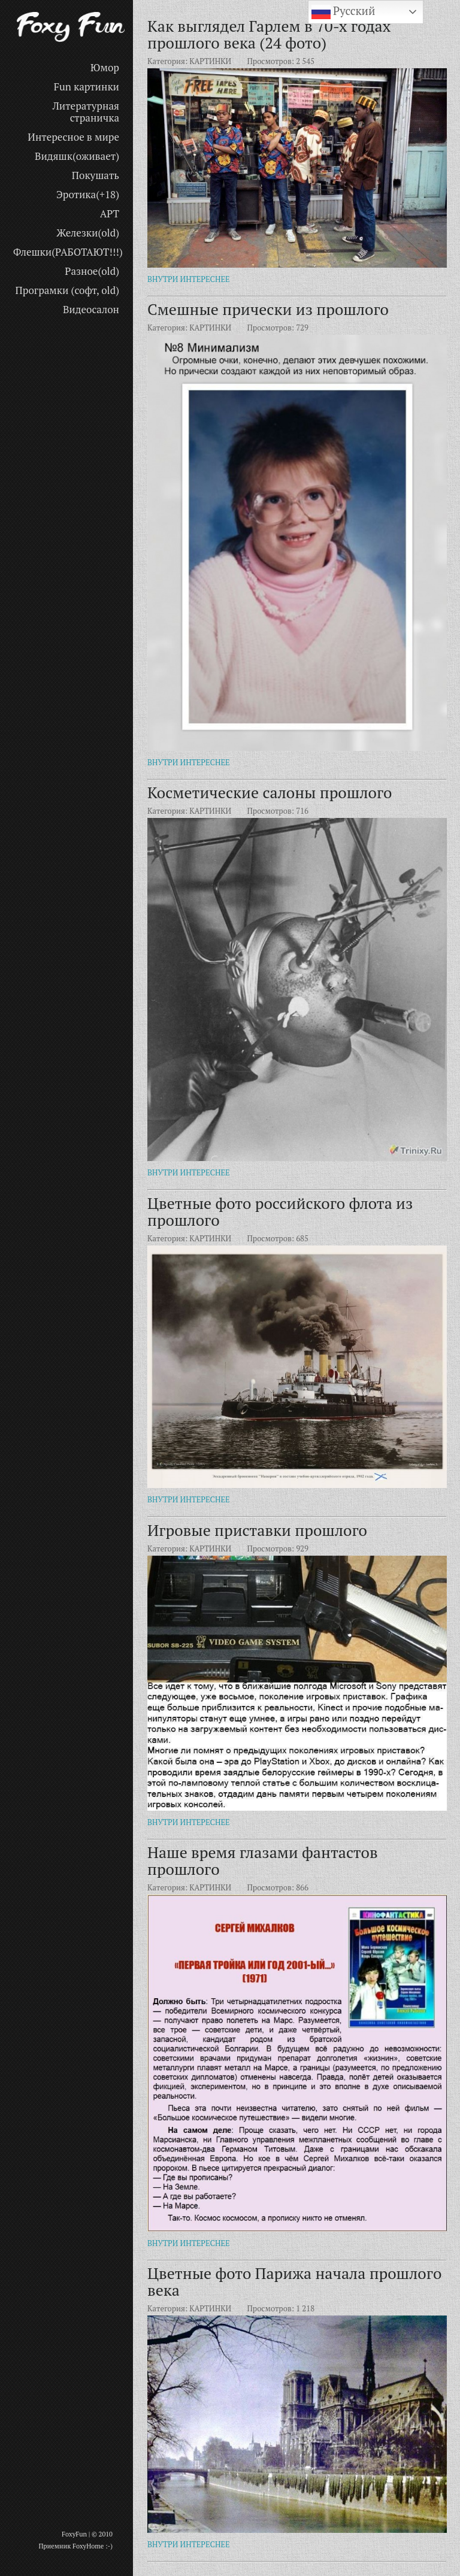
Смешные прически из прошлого (268, 309)
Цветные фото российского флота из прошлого (280, 1211)
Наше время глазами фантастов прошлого (262, 1860)
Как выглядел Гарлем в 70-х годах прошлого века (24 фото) (269, 34)
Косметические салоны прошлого (269, 792)
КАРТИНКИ (210, 61)
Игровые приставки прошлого (257, 1530)
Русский (343, 12)
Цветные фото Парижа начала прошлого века (294, 2281)
